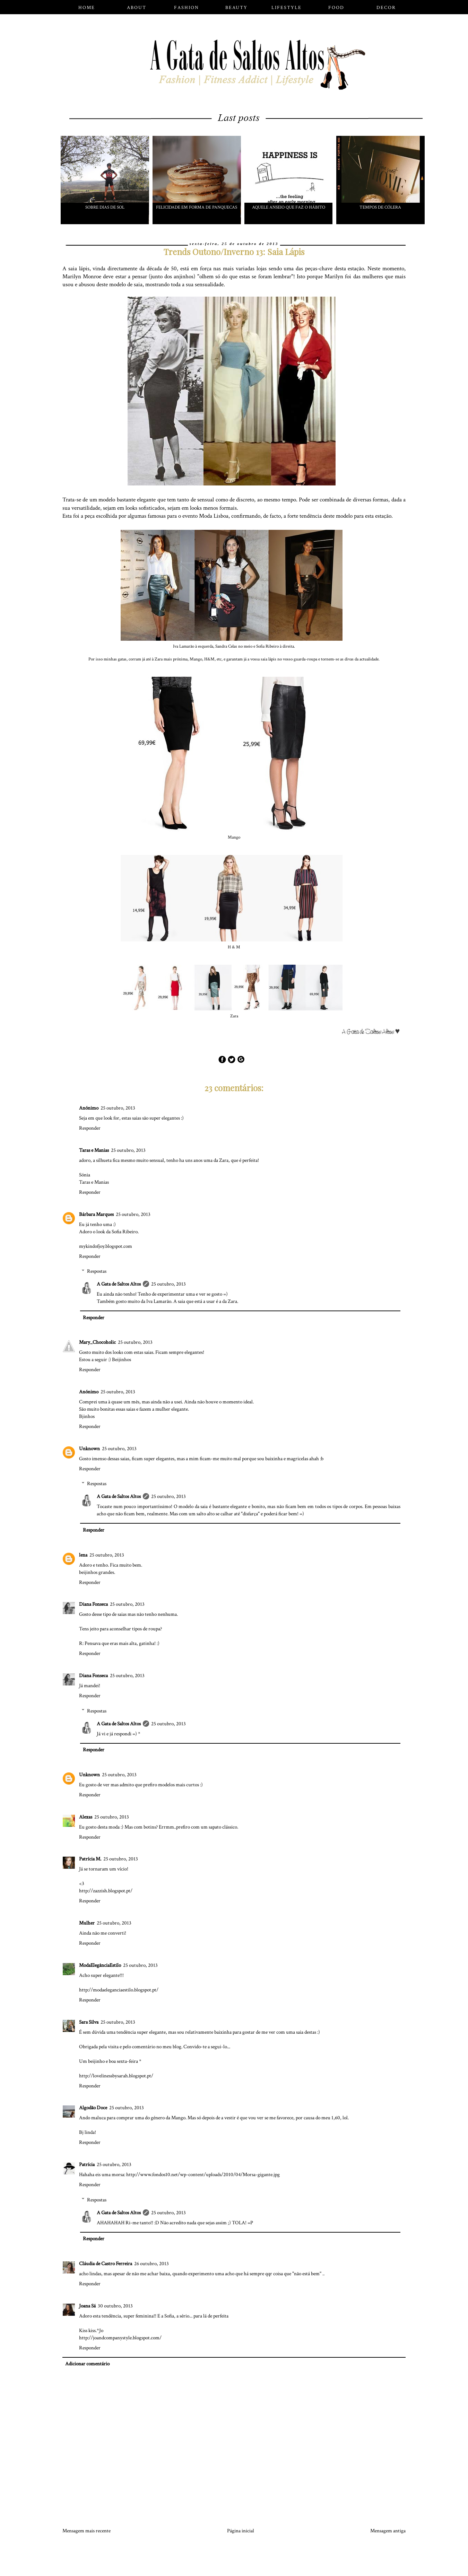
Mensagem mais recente (86, 2530)
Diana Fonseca (93, 1604)
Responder (90, 1128)
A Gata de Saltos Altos (119, 1284)
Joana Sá (87, 2306)
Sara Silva (88, 2022)
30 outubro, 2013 (115, 2306)
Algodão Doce (93, 2107)
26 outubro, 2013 (151, 2263)
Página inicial (240, 2530)
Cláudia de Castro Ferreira (105, 2263)
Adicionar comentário (87, 2363)
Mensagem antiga (388, 2530)
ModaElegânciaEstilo (100, 1965)
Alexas (85, 1817)
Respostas (96, 1271)
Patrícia (87, 2164)
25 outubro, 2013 (118, 1108)
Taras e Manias (94, 1150)
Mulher (87, 1923)
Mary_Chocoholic (97, 1342)
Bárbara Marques (96, 1214)
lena (83, 1555)
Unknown (89, 1448)
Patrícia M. (90, 1859)
